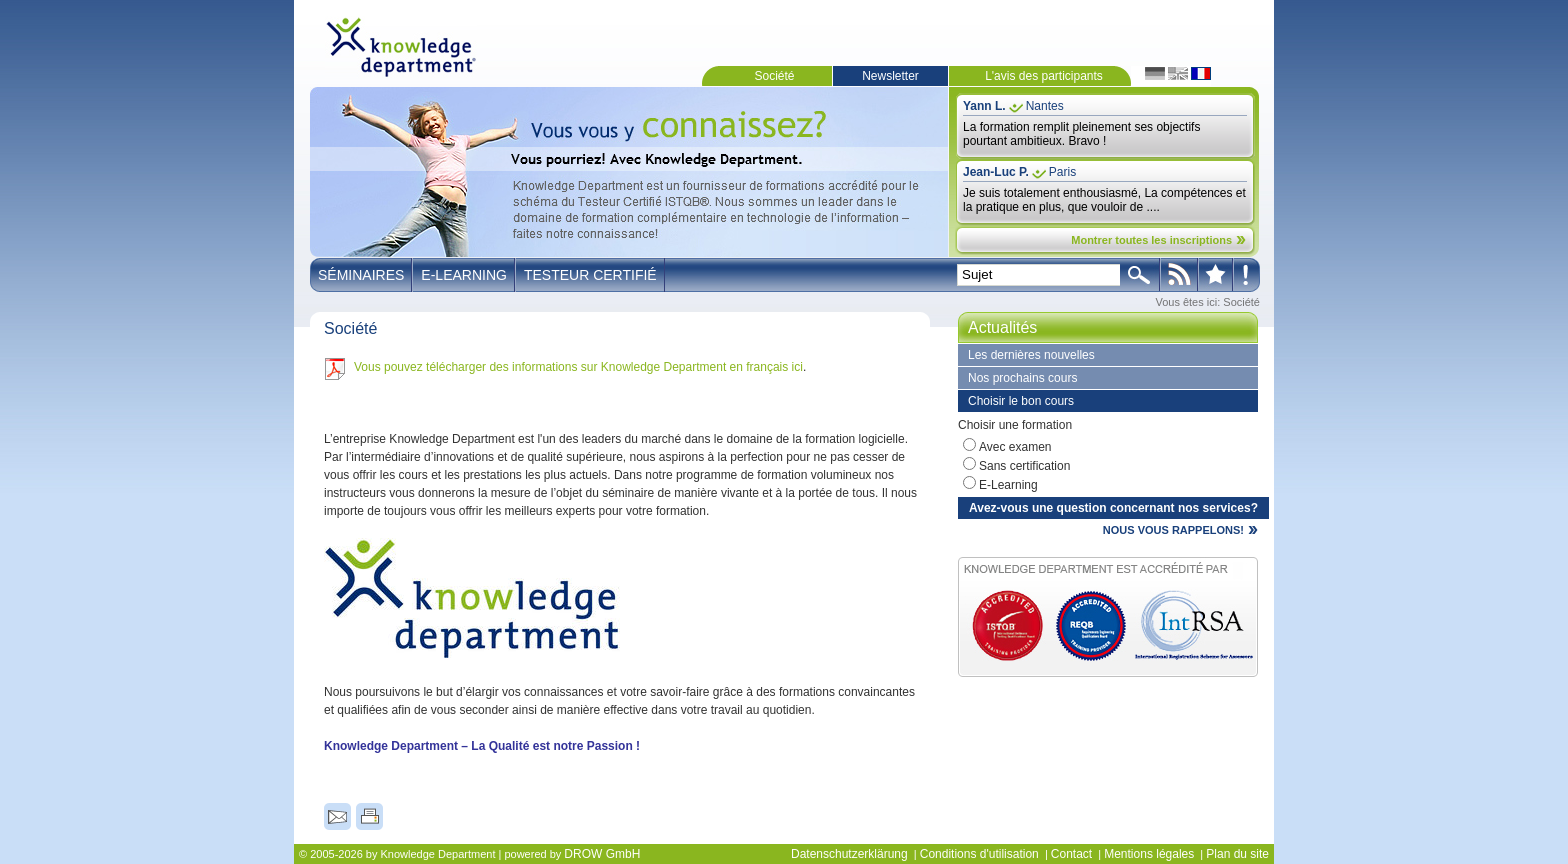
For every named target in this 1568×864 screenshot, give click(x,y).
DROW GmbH (602, 854)
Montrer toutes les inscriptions (1151, 240)
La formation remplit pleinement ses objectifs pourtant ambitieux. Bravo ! (1081, 134)
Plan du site (1237, 854)
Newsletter (890, 76)
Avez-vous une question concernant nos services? (1113, 508)
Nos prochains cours (1022, 378)
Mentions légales (1149, 854)
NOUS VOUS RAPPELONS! (1173, 530)
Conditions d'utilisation (979, 854)
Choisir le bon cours (1021, 401)
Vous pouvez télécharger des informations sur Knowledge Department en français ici (578, 367)
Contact (1071, 854)
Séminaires (361, 275)
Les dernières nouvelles (1031, 355)
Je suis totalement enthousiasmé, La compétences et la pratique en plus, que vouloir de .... (1104, 200)
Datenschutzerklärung (849, 854)
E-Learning (464, 275)
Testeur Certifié (590, 275)
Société (774, 76)
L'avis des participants (1044, 76)
